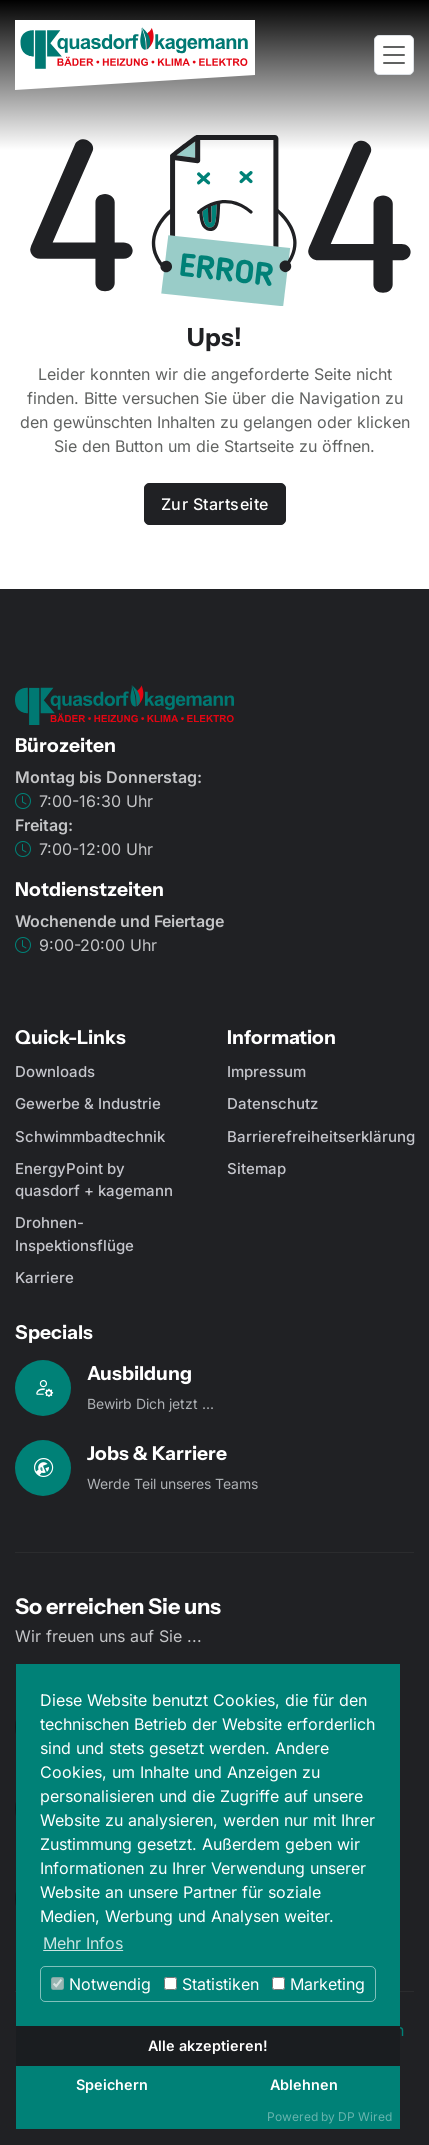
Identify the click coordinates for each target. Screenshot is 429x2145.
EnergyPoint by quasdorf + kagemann (94, 1180)
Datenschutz (272, 1103)
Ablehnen (304, 2084)
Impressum (266, 1071)
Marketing (318, 1984)
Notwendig (101, 1984)
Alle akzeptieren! (208, 2045)
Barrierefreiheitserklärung (321, 1136)
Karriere (44, 1277)
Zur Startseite (215, 504)
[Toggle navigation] (394, 55)
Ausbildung (139, 1373)
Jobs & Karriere (157, 1453)
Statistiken (211, 1984)
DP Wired (365, 2116)
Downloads (55, 1071)
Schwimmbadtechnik (90, 1136)
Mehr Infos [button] (83, 1943)
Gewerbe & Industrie (88, 1103)
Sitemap (256, 1168)
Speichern (112, 2084)
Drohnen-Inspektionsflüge (74, 1234)
